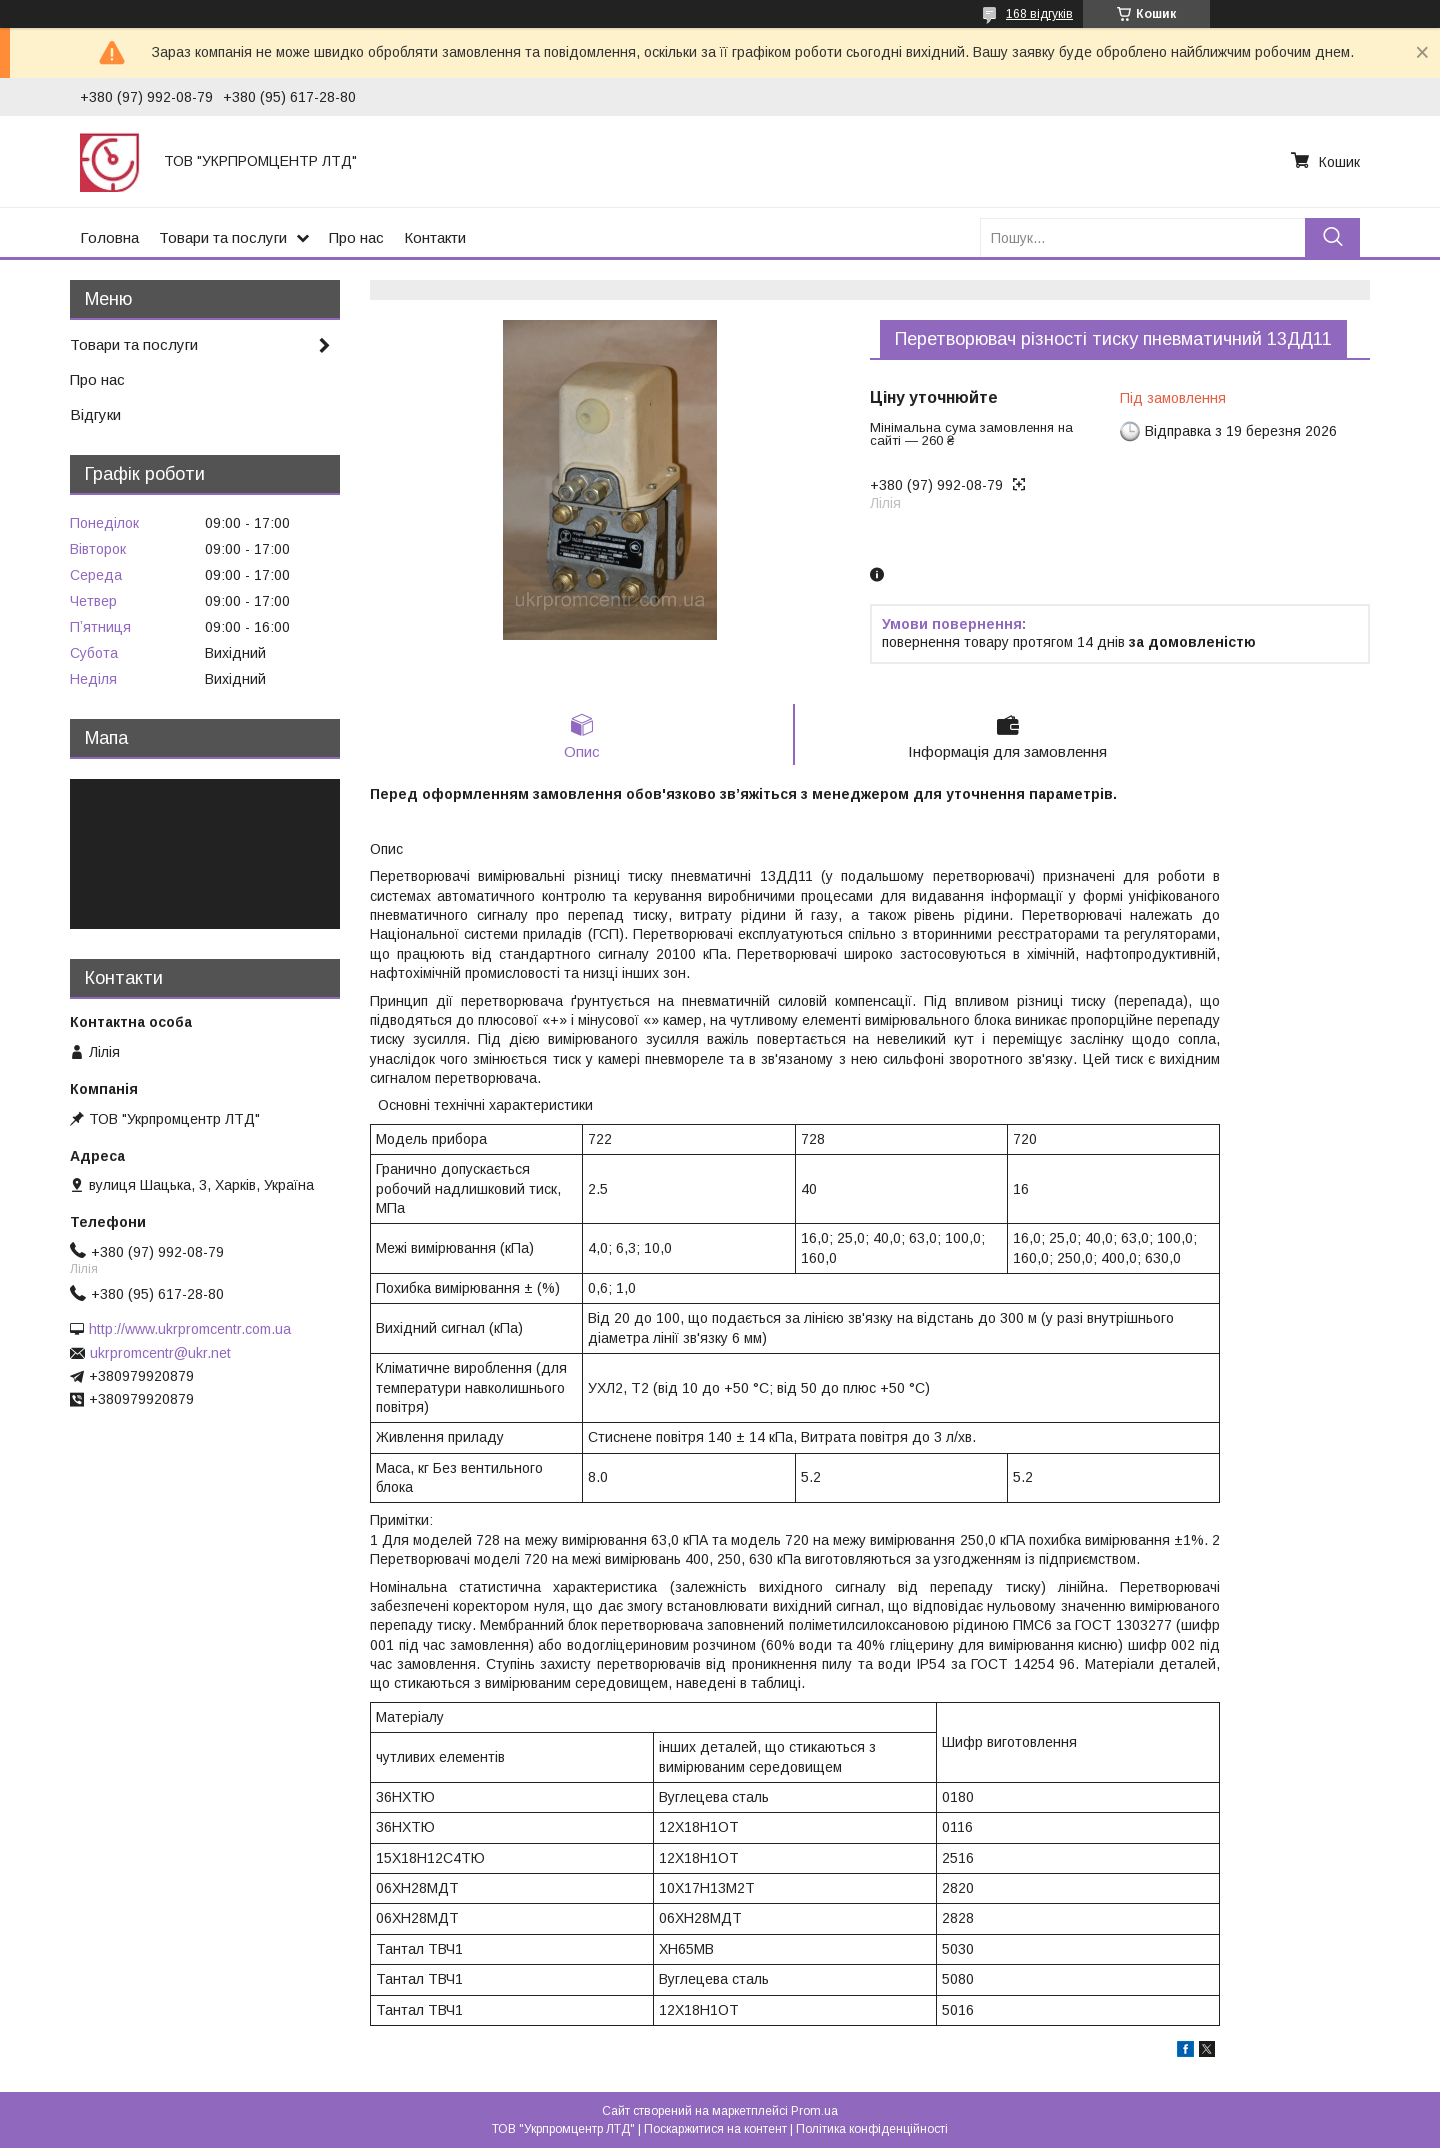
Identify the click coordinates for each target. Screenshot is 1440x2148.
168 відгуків (1039, 14)
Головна (109, 237)
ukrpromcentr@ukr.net (160, 1353)
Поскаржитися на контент (715, 2129)
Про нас (356, 237)
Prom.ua (814, 2111)
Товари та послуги (223, 237)
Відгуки (95, 414)
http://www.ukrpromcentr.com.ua (190, 1329)
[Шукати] (1332, 237)
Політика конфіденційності (872, 2129)
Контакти (435, 237)
